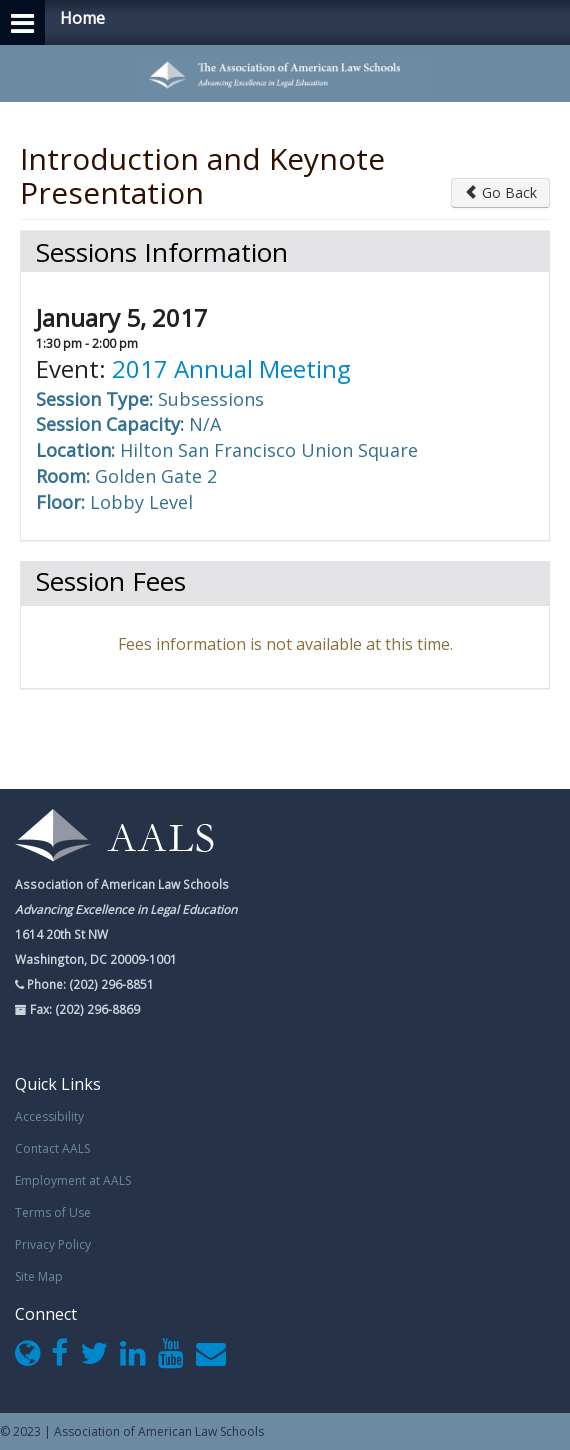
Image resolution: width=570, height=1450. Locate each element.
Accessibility (49, 1116)
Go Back (500, 192)
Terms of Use (53, 1212)
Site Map (39, 1276)
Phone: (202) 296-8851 (89, 984)
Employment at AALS (73, 1180)
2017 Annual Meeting (231, 368)
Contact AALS (52, 1148)
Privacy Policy (53, 1244)
